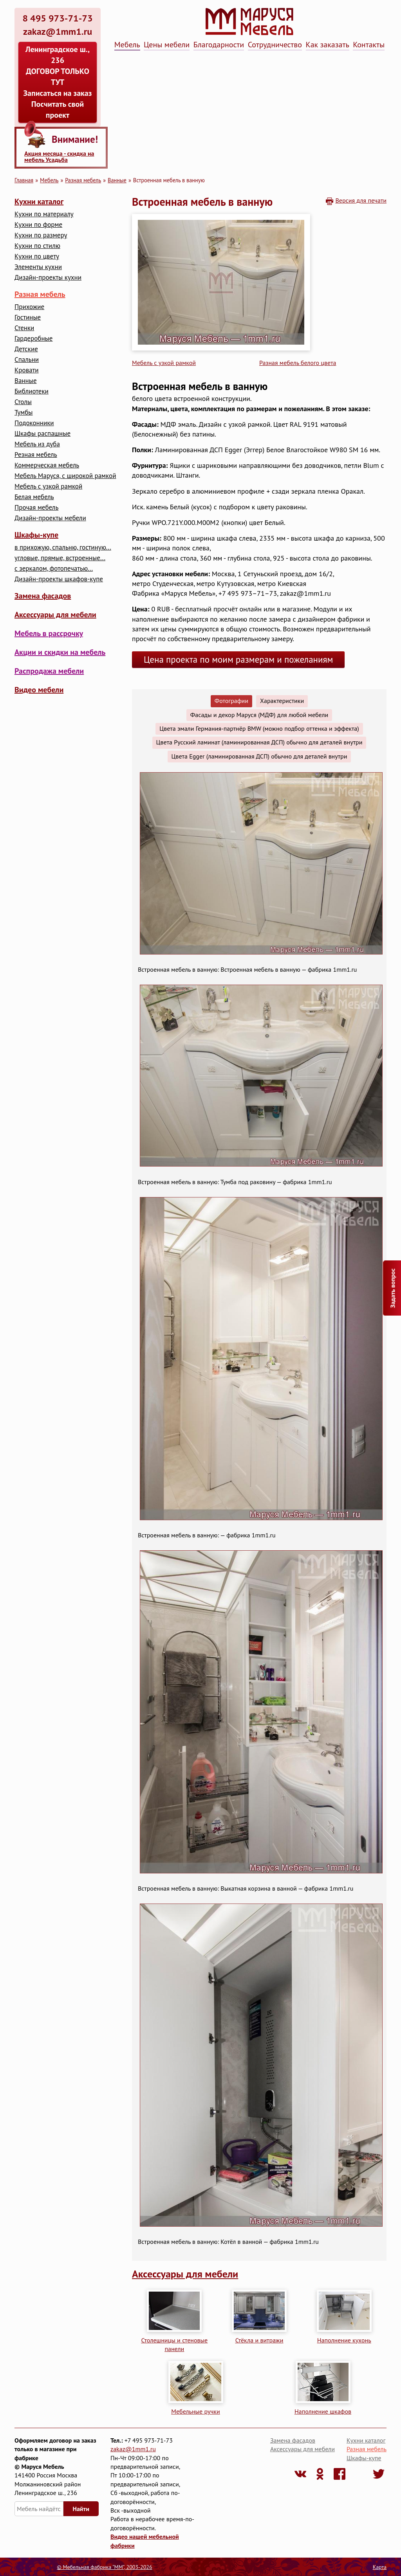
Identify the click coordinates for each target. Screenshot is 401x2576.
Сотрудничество (275, 45)
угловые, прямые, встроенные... (59, 558)
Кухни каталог (38, 201)
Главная (23, 180)
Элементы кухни (38, 267)
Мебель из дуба (37, 444)
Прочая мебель (36, 507)
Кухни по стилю (37, 246)
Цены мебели (167, 45)
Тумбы (23, 412)
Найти (81, 2509)
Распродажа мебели (49, 671)
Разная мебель (83, 180)
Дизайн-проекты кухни (47, 277)
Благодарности (218, 45)
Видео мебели (38, 690)
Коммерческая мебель (46, 465)
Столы (23, 402)
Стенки (24, 328)
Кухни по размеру (40, 235)
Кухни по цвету (36, 256)
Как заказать (327, 45)
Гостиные (27, 317)
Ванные (117, 180)
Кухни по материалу (44, 214)
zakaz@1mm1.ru (133, 2449)
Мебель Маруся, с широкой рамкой (65, 476)
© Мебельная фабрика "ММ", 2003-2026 (104, 2567)
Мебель (127, 45)
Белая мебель (34, 497)
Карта (380, 2567)
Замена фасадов (42, 596)
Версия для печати (361, 200)
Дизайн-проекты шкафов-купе (58, 579)
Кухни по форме (38, 224)
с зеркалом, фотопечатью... (53, 568)
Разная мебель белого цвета (297, 363)
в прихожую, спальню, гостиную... (62, 547)
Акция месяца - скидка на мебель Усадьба (59, 156)
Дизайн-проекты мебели (50, 518)
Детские (26, 349)
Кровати (26, 370)
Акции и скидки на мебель (59, 652)
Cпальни (26, 359)
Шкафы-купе (36, 535)
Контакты (369, 45)
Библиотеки (31, 391)
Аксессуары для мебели (55, 614)
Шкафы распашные (42, 433)
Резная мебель (35, 454)
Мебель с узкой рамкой (48, 486)
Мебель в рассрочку (48, 633)
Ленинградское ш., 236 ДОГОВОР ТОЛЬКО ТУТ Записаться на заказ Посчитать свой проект (57, 82)
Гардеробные (33, 338)
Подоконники (34, 423)
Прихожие (29, 307)
